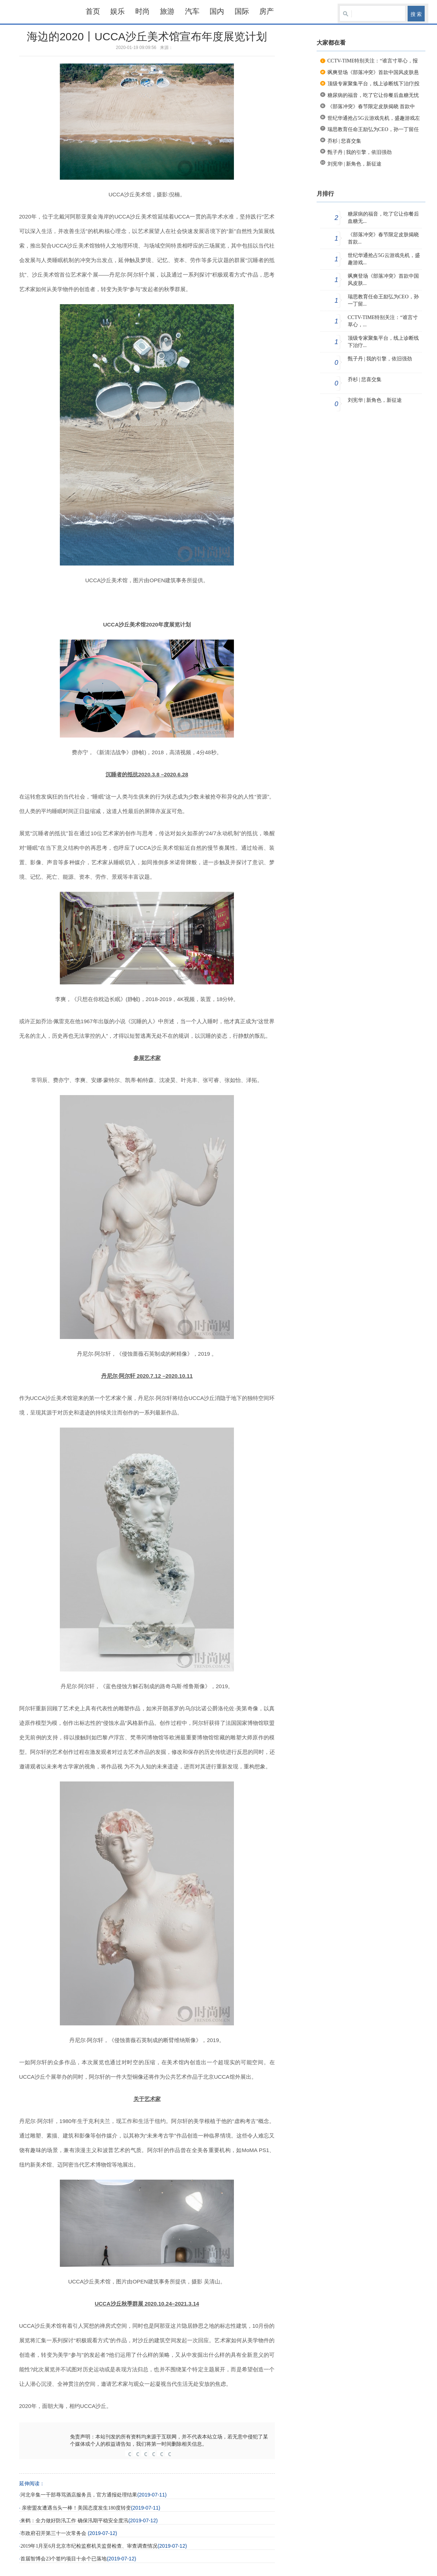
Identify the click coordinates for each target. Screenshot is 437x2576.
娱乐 (117, 11)
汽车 (192, 11)
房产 (266, 11)
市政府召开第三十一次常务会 (54, 2533)
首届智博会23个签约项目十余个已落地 (63, 2558)
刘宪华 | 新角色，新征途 (354, 164)
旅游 (167, 11)
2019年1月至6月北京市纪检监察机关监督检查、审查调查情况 (88, 2546)
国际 (242, 11)
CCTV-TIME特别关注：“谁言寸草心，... (383, 321)
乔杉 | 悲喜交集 (344, 141)
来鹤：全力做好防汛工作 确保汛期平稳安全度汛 (74, 2520)
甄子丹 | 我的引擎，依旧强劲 (359, 152)
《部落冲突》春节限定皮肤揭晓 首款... (383, 238)
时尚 (142, 11)
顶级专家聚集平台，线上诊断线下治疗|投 (373, 83)
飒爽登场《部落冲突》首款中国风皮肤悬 (373, 72)
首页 (93, 11)
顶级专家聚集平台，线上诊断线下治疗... (383, 341)
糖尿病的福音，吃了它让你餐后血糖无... (383, 217)
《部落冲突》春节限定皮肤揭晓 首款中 (371, 106)
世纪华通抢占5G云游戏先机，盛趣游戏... (384, 259)
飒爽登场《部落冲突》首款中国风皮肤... (383, 279)
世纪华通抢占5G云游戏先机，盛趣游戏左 (373, 118)
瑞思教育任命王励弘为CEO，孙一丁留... (383, 300)
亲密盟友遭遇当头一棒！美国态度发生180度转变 (75, 2508)
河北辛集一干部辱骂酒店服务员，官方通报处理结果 (78, 2495)
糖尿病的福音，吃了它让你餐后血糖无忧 (373, 95)
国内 (217, 11)
